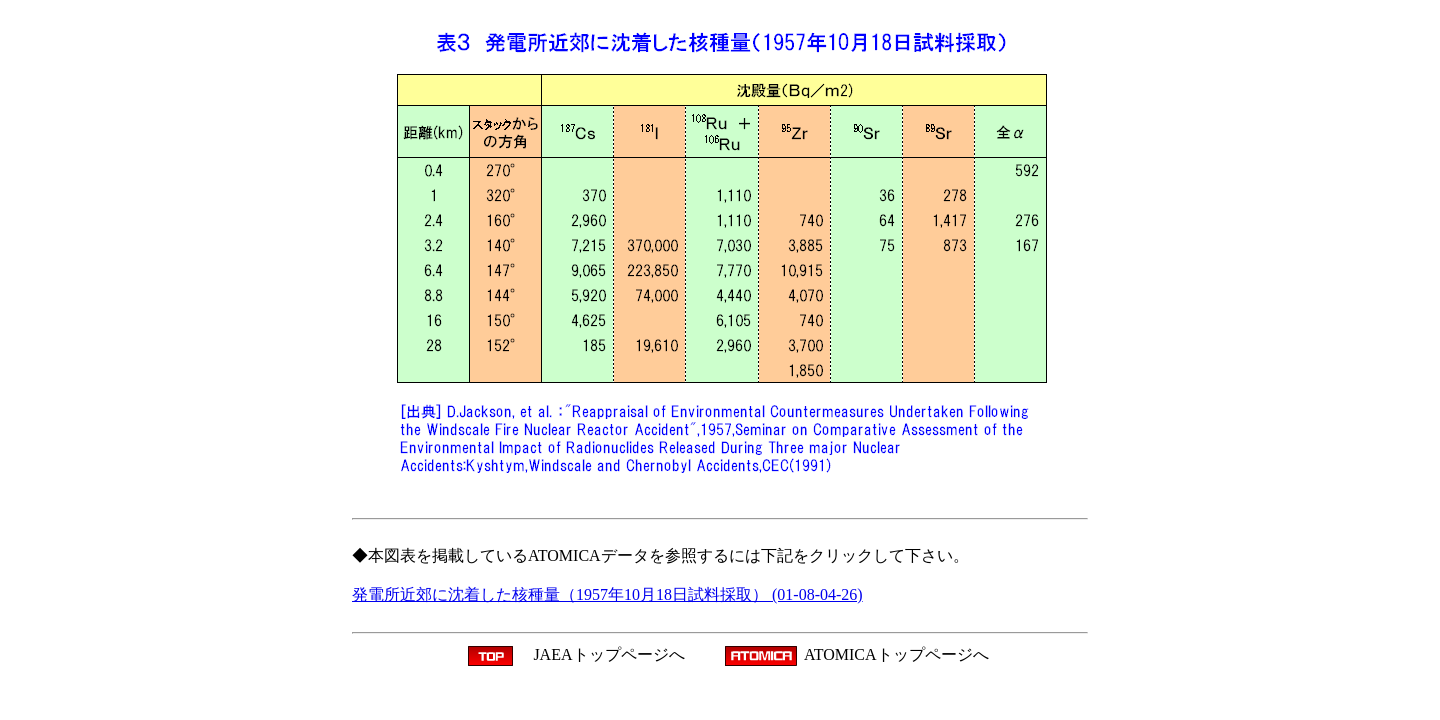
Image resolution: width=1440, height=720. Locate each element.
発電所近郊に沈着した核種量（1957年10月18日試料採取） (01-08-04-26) (607, 594)
